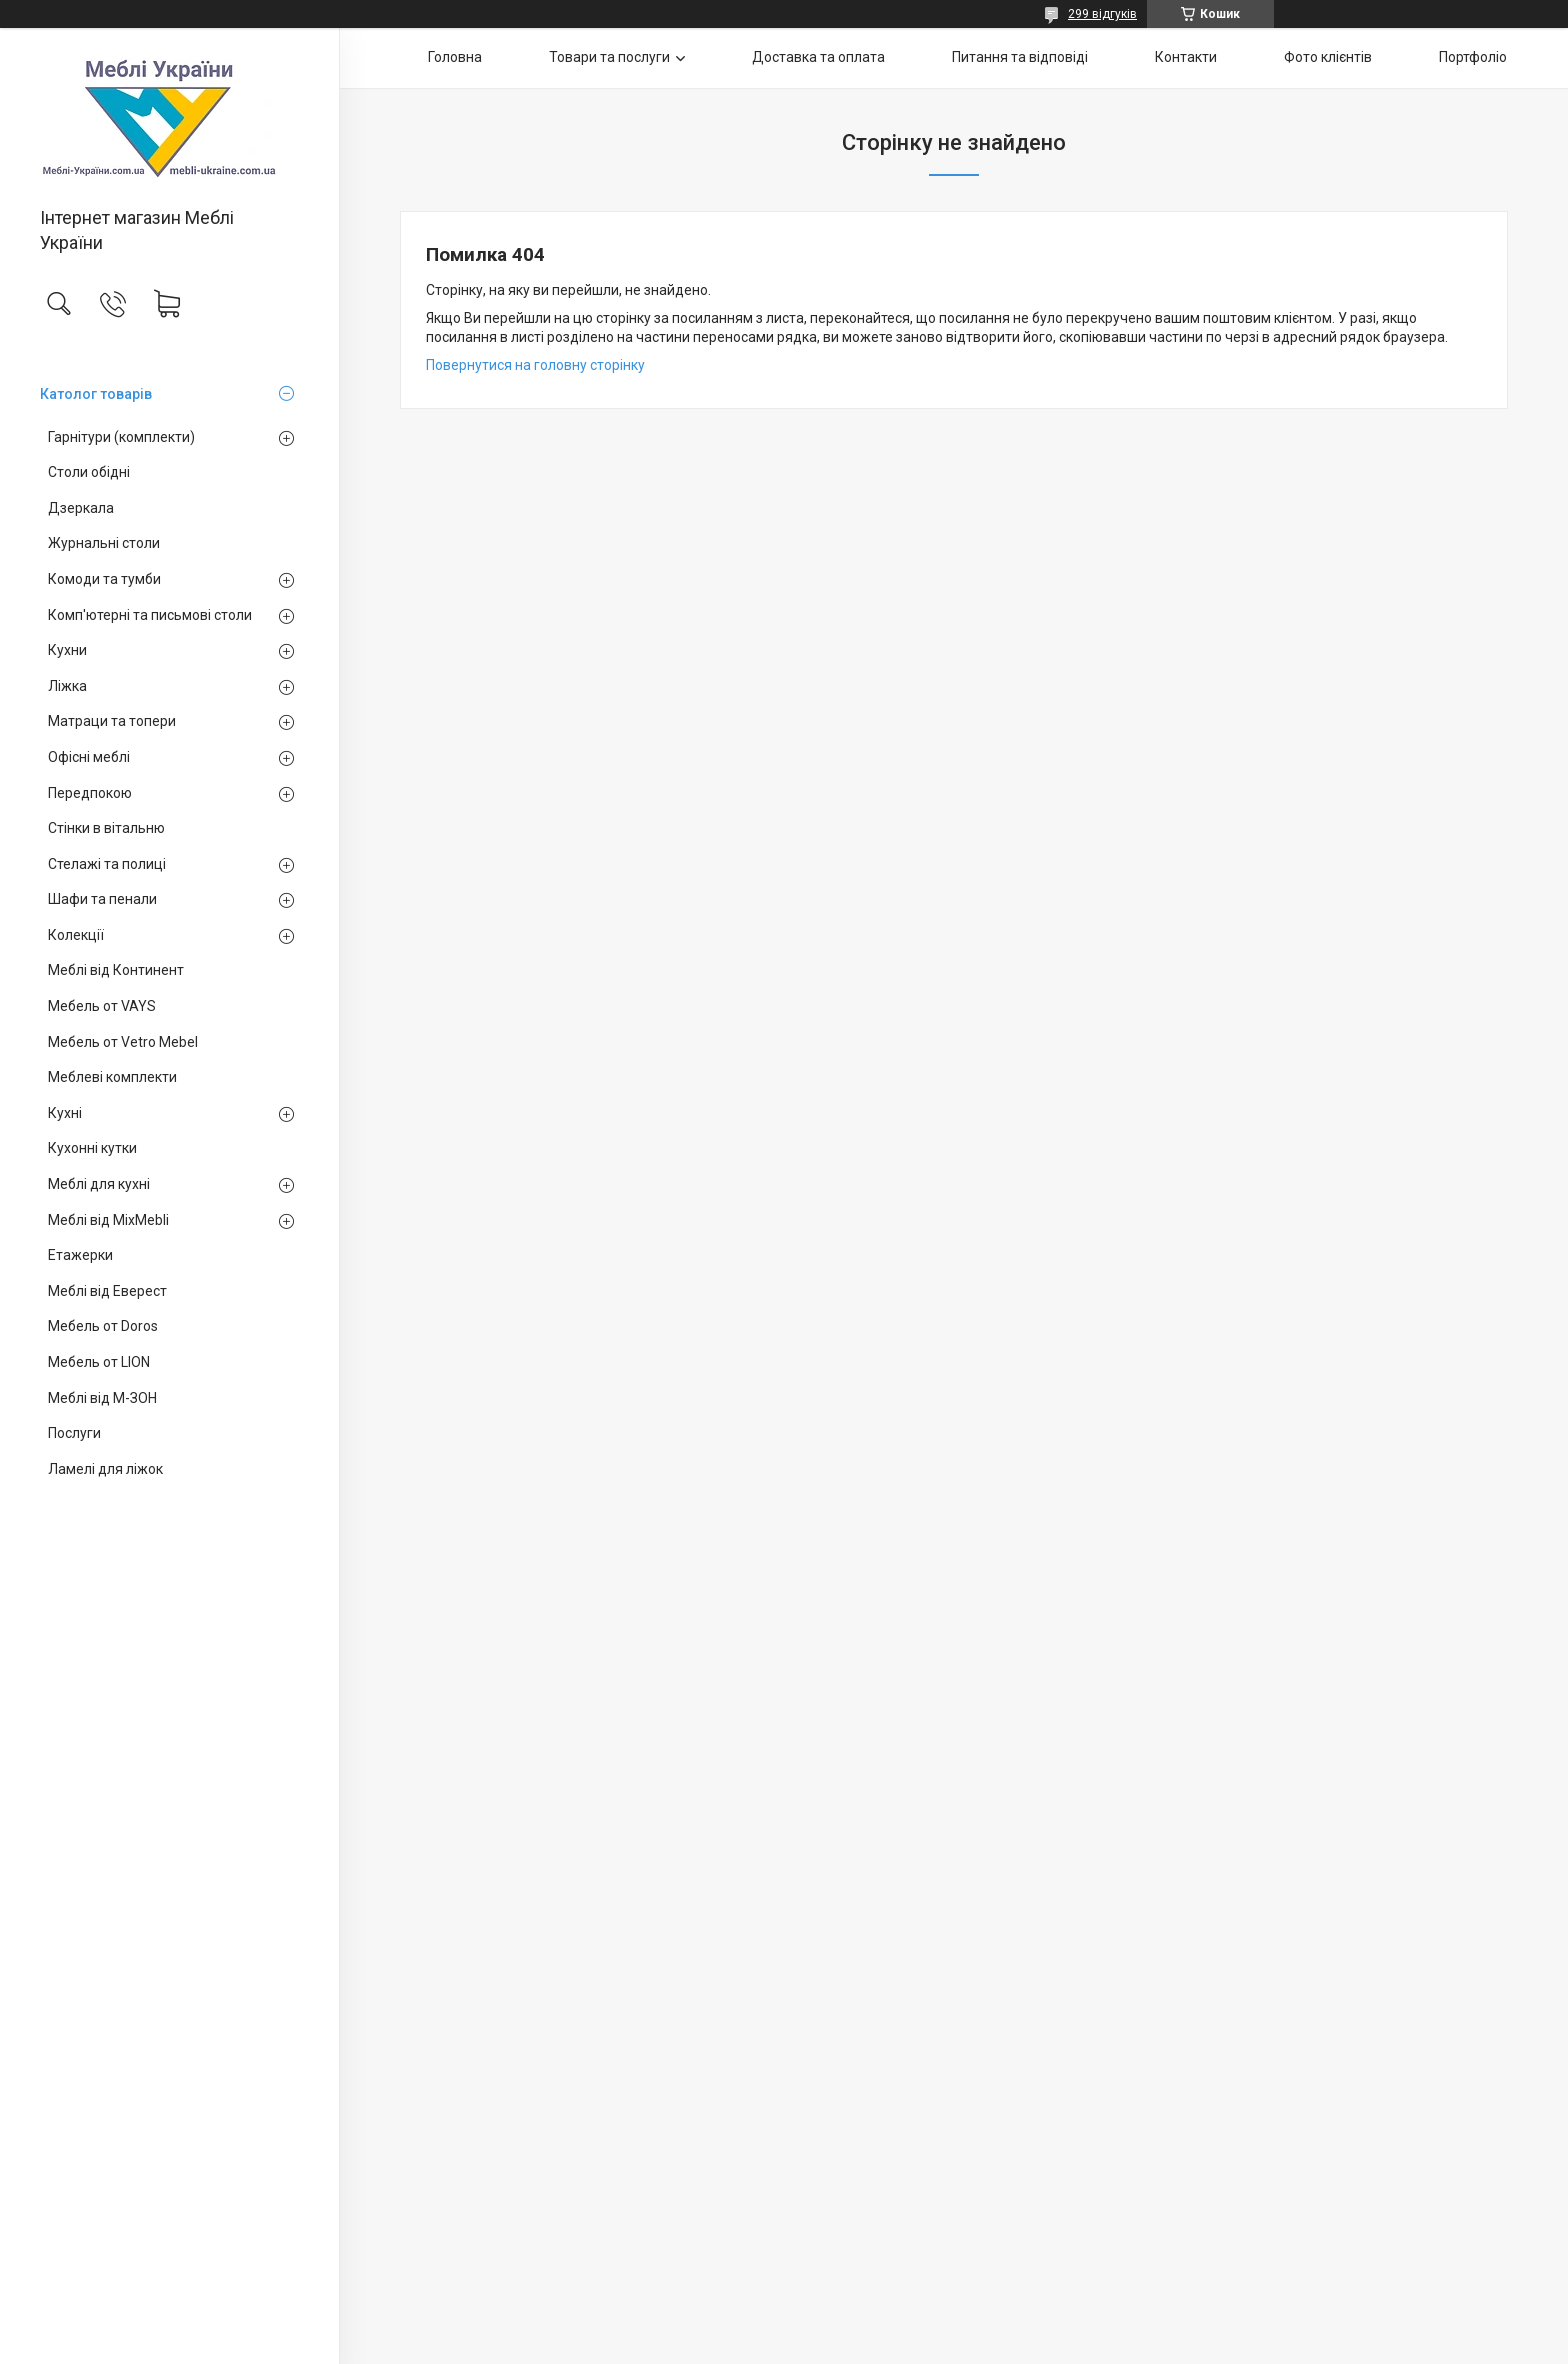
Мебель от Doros (103, 1326)
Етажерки (80, 1255)
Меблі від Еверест (107, 1291)
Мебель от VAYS (102, 1006)
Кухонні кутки (92, 1148)
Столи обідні (89, 472)
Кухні (65, 1113)
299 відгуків (1102, 14)
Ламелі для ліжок (105, 1469)
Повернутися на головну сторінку (535, 365)
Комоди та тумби (104, 579)
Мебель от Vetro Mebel (123, 1042)
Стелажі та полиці (107, 864)
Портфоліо (1473, 57)
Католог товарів (96, 394)
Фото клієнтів (1328, 57)
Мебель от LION (99, 1362)
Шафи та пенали (102, 899)
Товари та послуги (609, 57)
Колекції (76, 935)
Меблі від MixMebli (108, 1220)
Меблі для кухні (99, 1184)
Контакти (1186, 57)
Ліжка (67, 686)
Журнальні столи (104, 543)
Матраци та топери (112, 721)
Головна (455, 57)
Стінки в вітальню (106, 828)
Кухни (67, 650)
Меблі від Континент (116, 970)
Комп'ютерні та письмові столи (150, 615)
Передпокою (90, 793)
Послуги (74, 1433)
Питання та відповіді (1020, 57)
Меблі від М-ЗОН (102, 1398)
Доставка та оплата (818, 57)
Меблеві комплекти (112, 1077)
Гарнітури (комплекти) (121, 437)
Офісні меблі (89, 757)
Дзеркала (81, 508)
